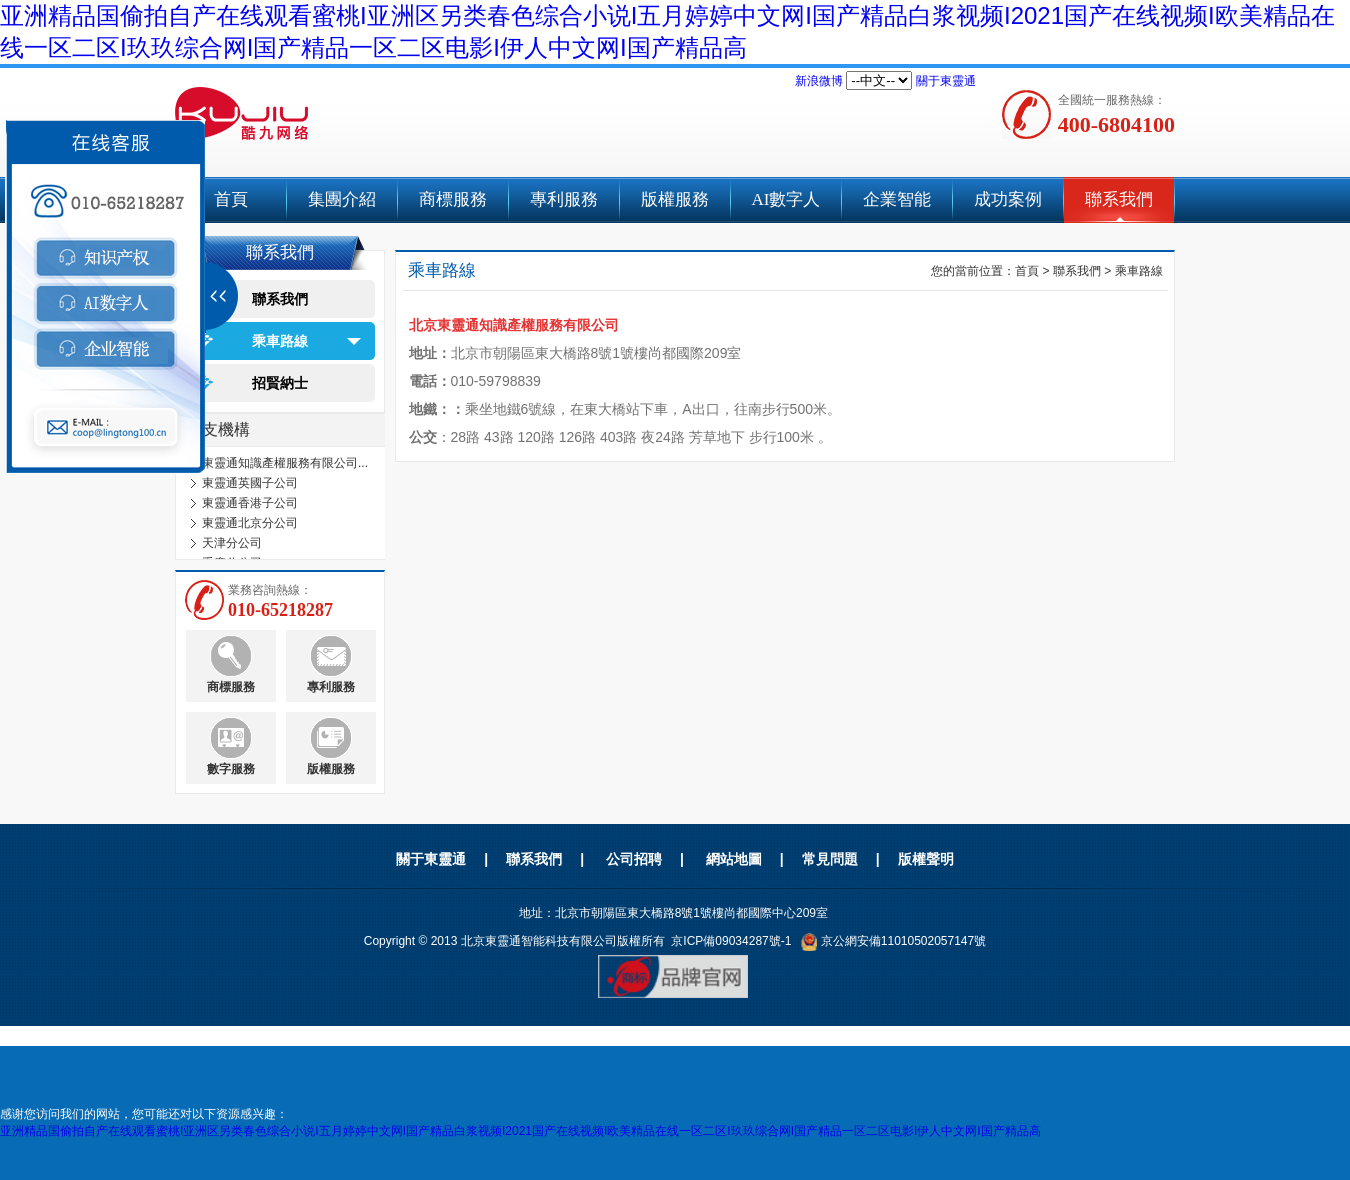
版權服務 (675, 199)
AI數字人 (786, 199)
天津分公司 (232, 543)
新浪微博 (819, 81)
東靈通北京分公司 (250, 523)
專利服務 (564, 199)
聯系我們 (1119, 199)
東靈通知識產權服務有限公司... (285, 463)
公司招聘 (634, 859)
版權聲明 (926, 859)
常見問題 (830, 859)
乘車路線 (280, 341)
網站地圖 (734, 859)
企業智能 (897, 199)
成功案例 (1008, 199)
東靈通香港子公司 (250, 503)
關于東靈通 (946, 81)
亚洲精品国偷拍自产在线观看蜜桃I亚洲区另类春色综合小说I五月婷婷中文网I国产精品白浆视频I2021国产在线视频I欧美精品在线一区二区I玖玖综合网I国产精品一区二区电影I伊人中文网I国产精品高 (520, 1131)
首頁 (1027, 271)
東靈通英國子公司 (250, 483)
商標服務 (453, 199)
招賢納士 (280, 383)
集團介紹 (342, 199)
